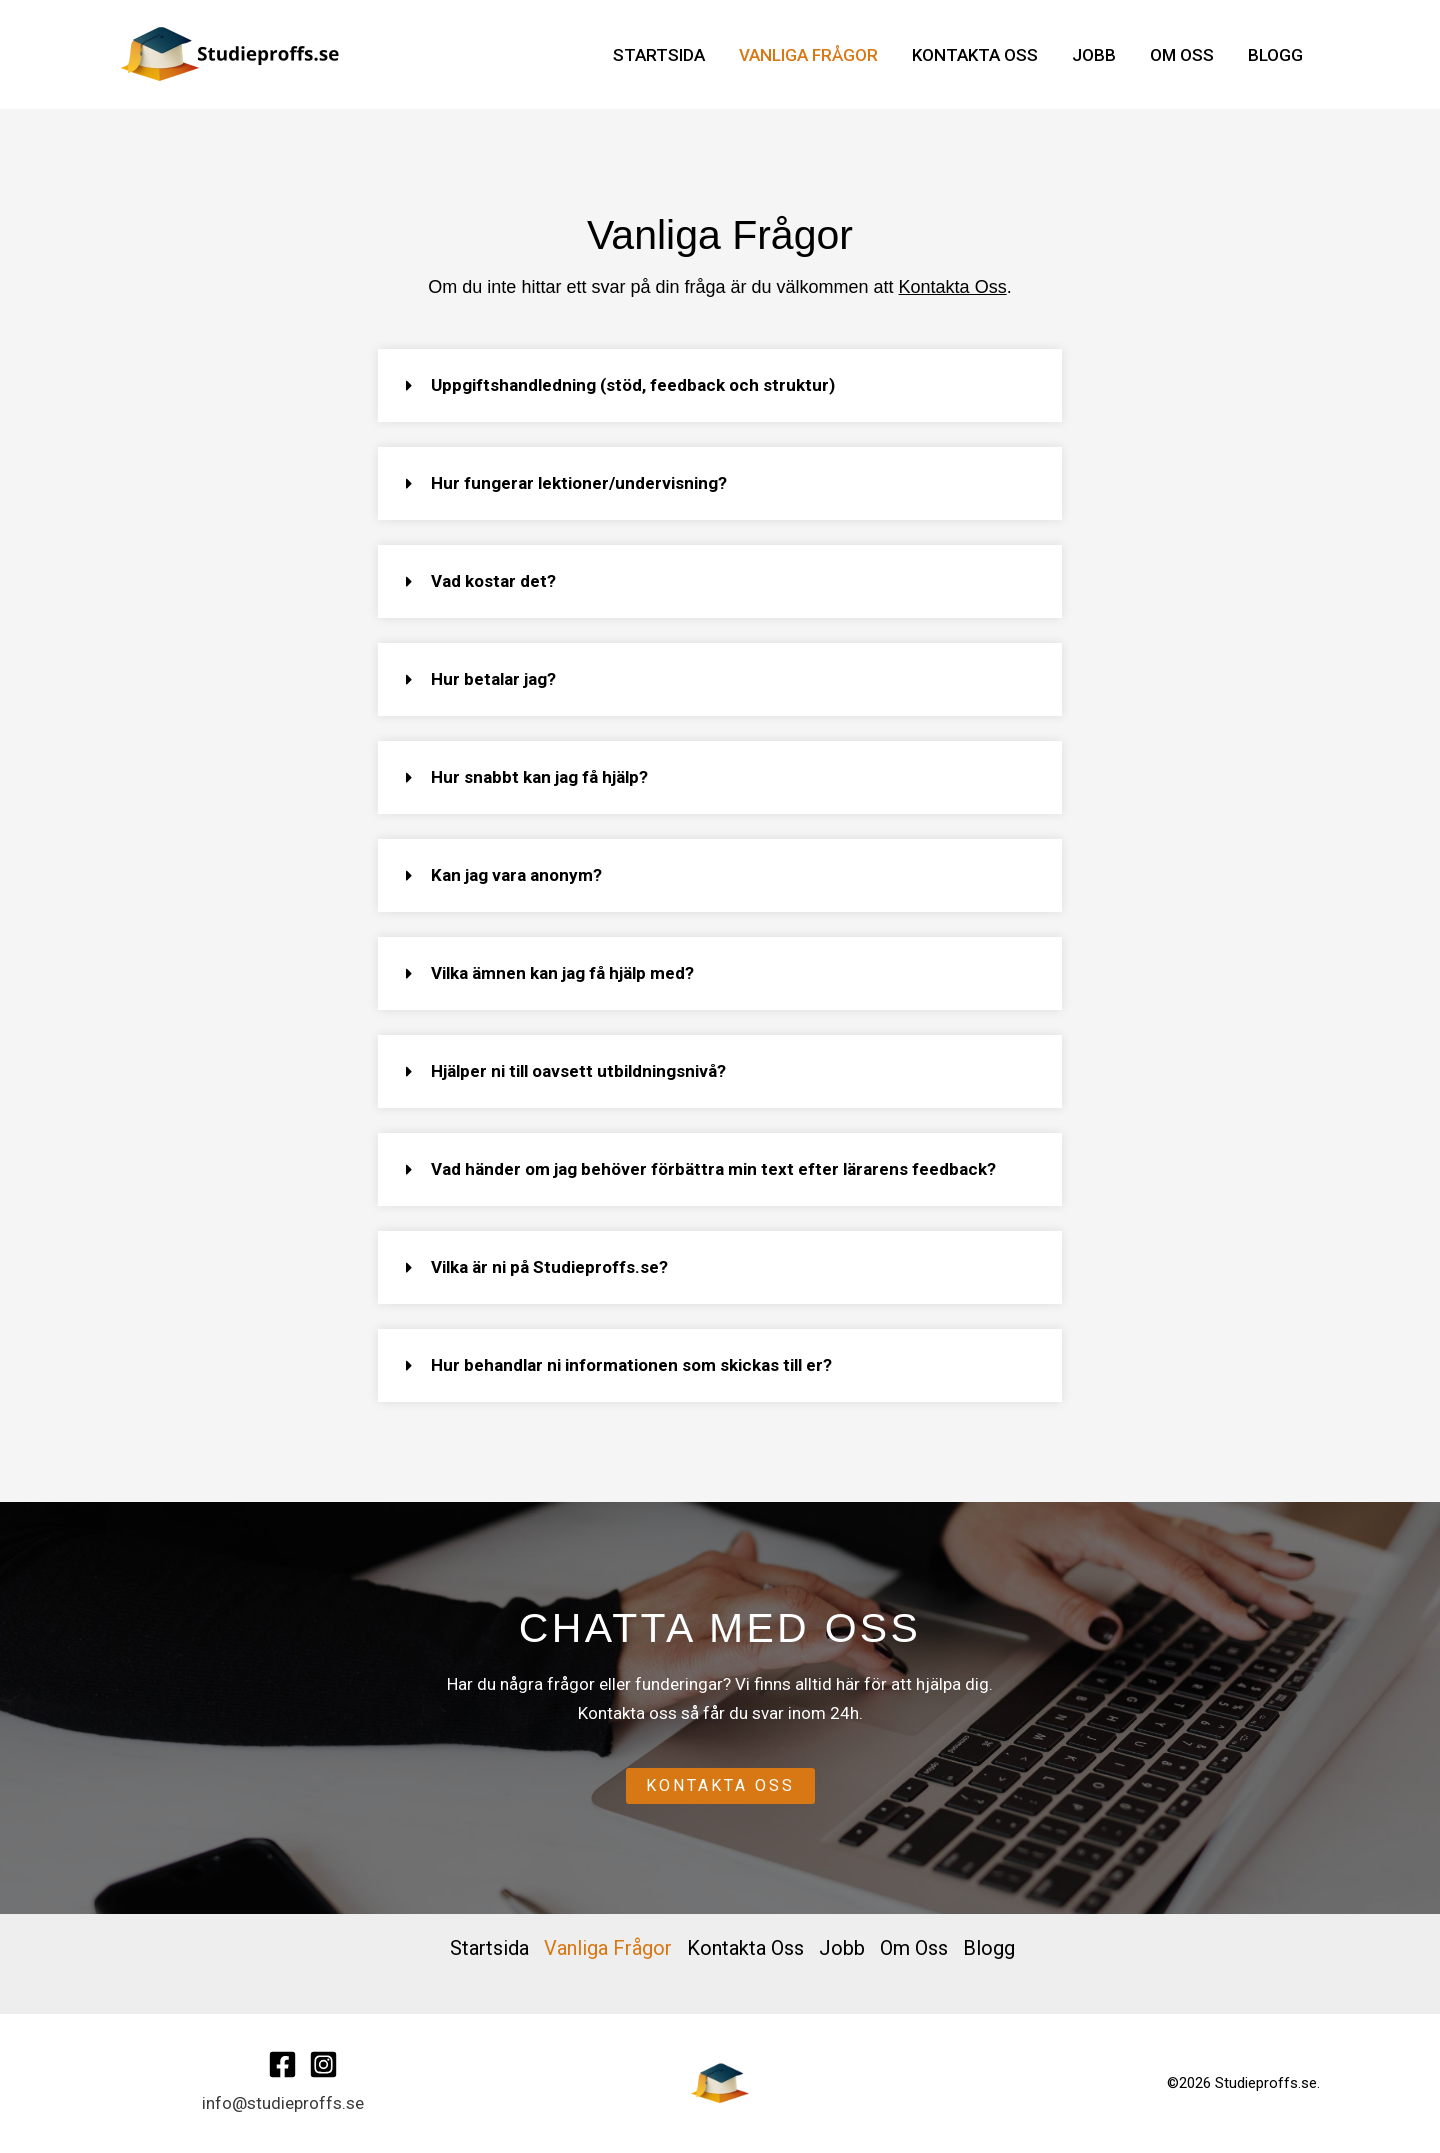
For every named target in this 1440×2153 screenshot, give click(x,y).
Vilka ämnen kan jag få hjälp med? (550, 973)
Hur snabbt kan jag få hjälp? (527, 777)
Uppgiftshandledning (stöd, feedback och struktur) (621, 385)
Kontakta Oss (975, 55)
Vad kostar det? (481, 581)
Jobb (1094, 55)
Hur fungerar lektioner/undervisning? (567, 483)
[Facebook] (282, 2064)
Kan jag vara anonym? (504, 875)
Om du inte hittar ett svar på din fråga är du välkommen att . (719, 287)
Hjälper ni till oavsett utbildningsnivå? (566, 1071)
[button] (708, 385)
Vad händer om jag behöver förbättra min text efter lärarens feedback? (701, 1169)
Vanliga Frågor (808, 55)
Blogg (1275, 55)
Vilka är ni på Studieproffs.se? (537, 1267)
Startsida (659, 55)
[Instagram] (323, 2064)
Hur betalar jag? (481, 679)
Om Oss (1182, 55)
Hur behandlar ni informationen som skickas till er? (619, 1365)
